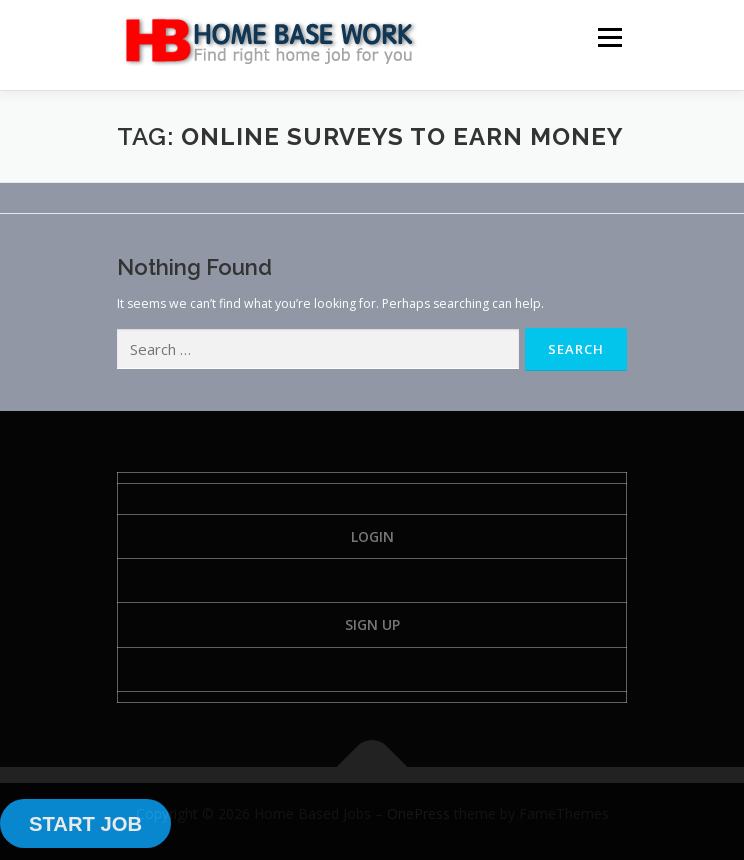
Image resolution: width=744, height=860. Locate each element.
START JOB (85, 824)
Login (372, 536)
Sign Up (372, 624)
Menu (608, 37)
